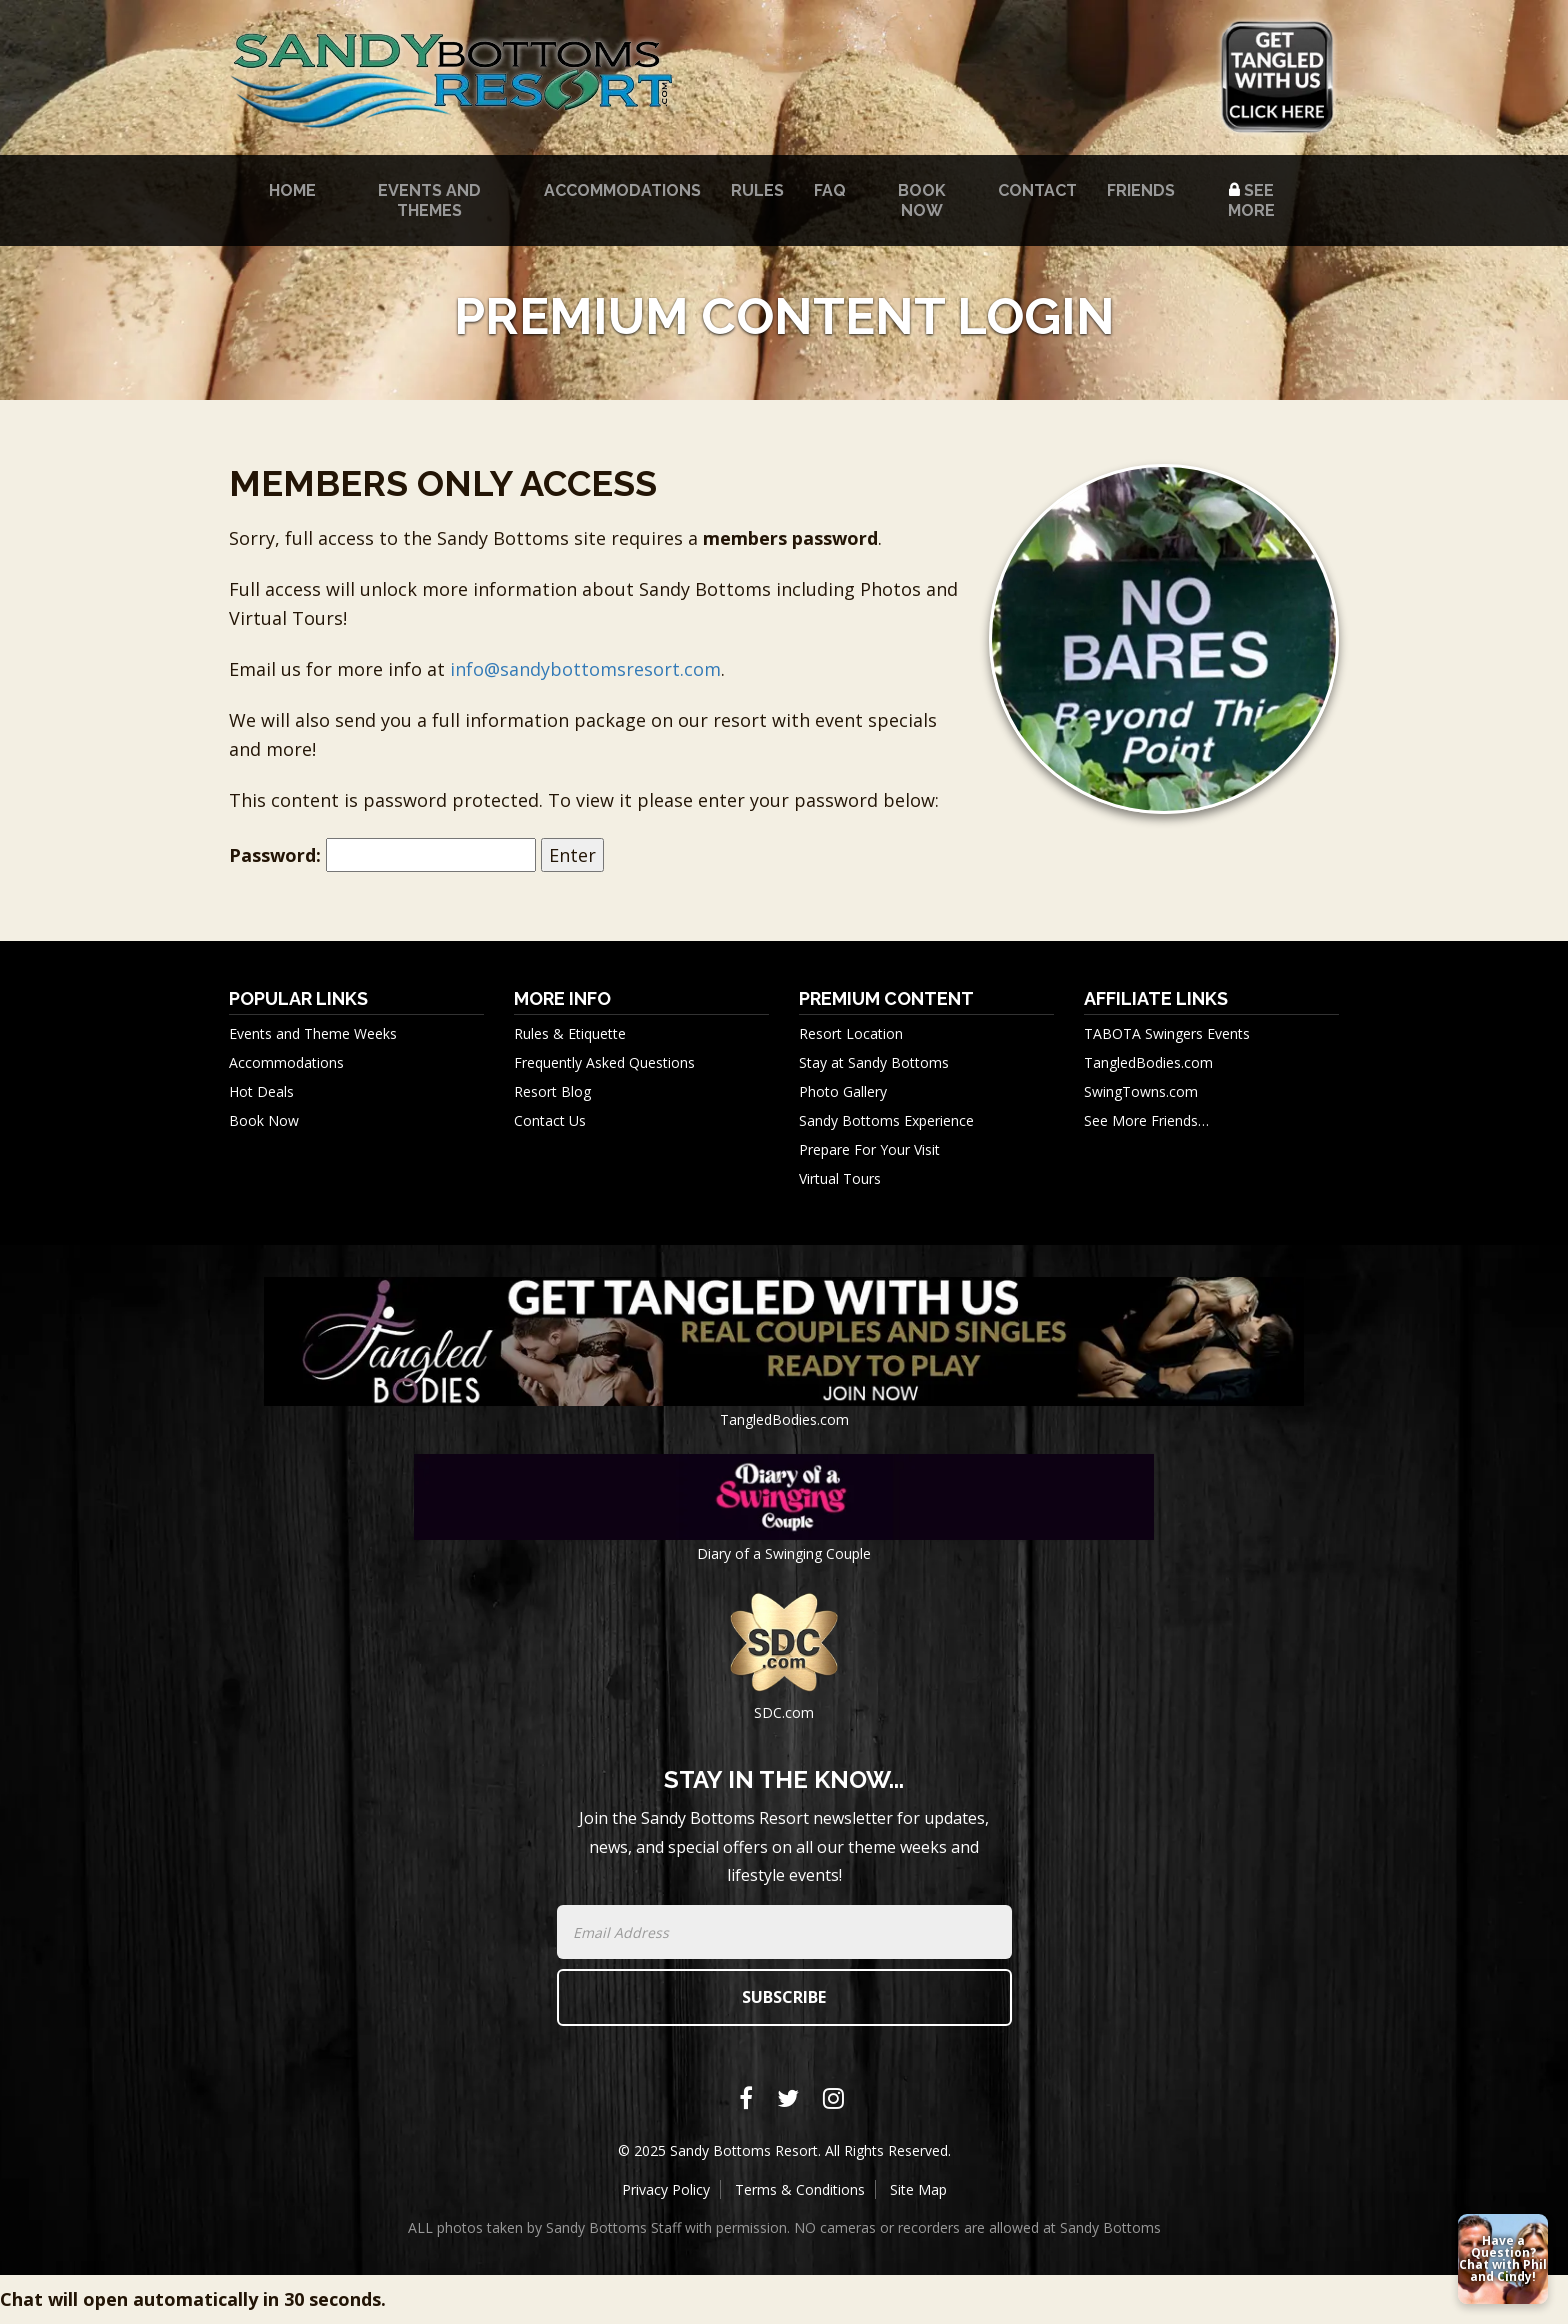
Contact (1037, 190)
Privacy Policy (666, 2189)
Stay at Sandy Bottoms (874, 1062)
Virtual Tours (840, 1178)
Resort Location (851, 1033)
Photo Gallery (843, 1091)
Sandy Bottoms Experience (886, 1120)
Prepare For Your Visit (869, 1149)
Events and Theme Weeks (313, 1033)
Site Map (918, 2189)
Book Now (922, 200)
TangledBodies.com (1148, 1062)
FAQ (830, 190)
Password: (382, 855)
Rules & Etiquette (570, 1033)
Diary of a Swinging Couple (784, 1553)
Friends (1141, 190)
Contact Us (550, 1120)
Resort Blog (552, 1091)
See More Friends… (1146, 1120)
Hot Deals (261, 1091)
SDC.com (784, 1712)
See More (1251, 200)
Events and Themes (429, 200)
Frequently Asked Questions (604, 1062)
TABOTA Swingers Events (1167, 1033)
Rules (757, 190)
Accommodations (622, 190)
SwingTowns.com (1141, 1091)
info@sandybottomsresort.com (585, 669)
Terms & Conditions (800, 2189)
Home (292, 190)
